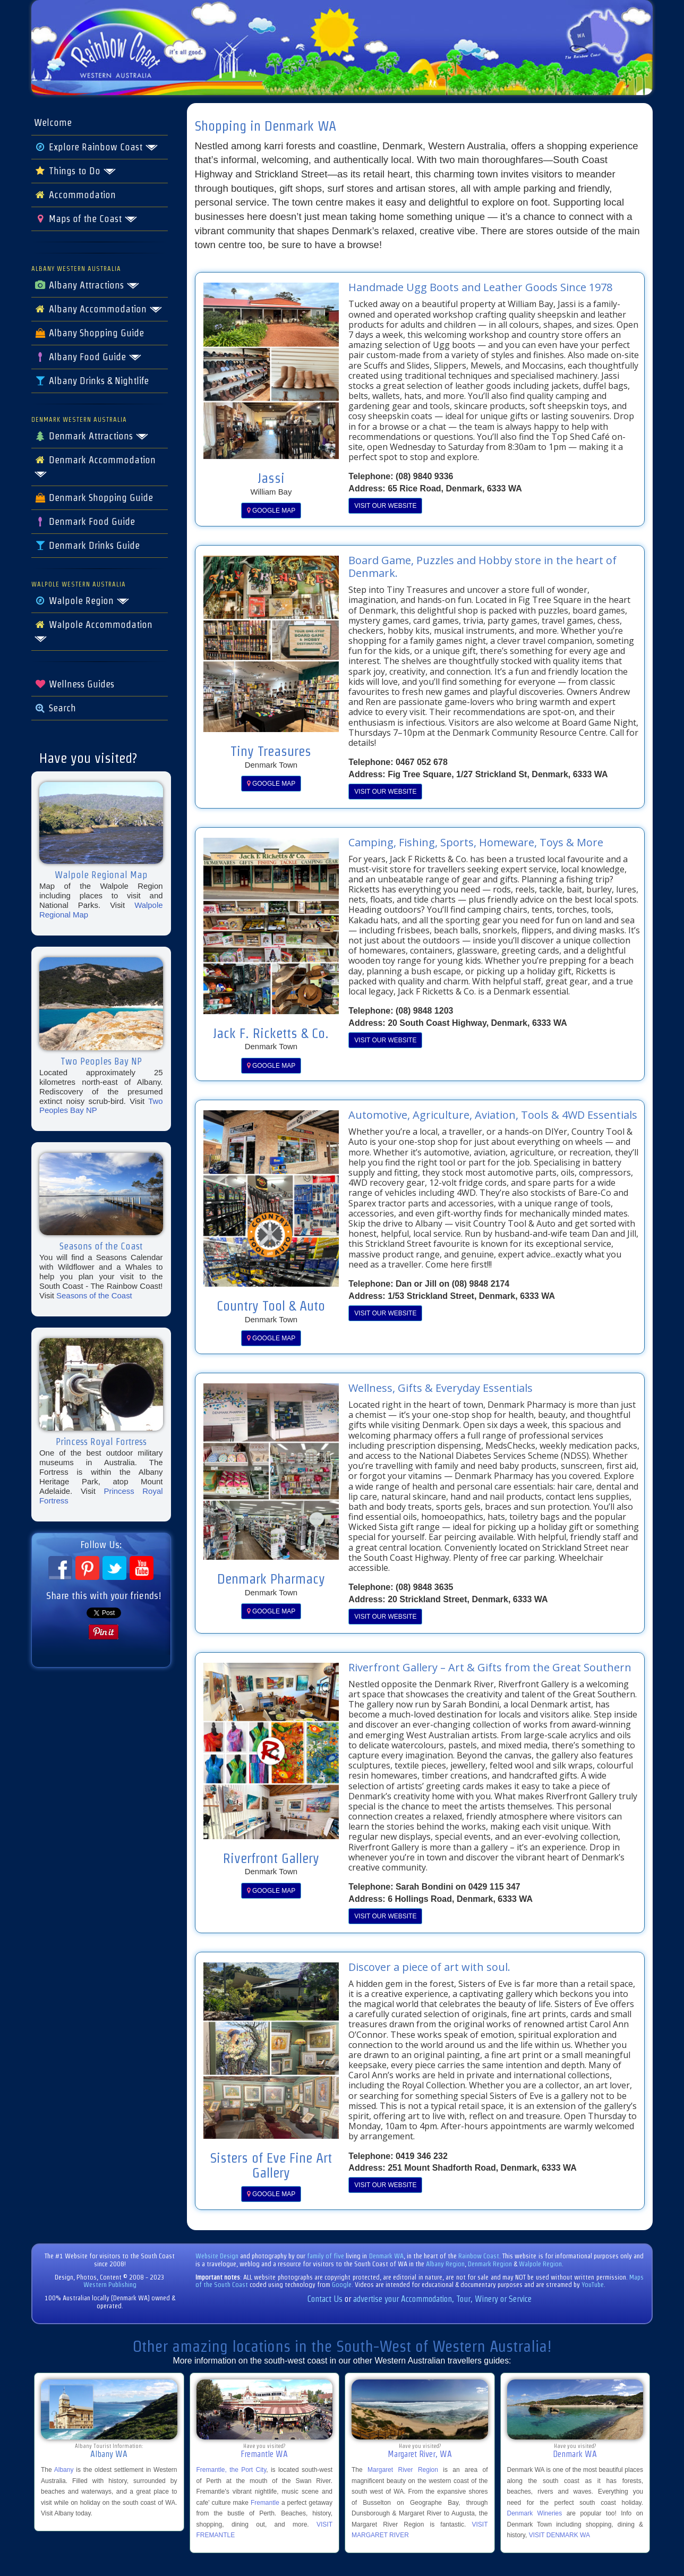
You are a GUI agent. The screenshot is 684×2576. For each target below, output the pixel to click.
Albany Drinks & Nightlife (91, 381)
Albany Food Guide (88, 357)
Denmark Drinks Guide (87, 545)
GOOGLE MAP (271, 510)
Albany (64, 2469)
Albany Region (445, 2264)
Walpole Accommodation (93, 631)
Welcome (53, 122)
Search (55, 708)
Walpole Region (82, 601)
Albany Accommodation (98, 309)
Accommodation (75, 195)
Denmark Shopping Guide (93, 497)
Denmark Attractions (91, 436)
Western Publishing (109, 2285)
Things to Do (75, 171)
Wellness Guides (74, 684)
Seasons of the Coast (94, 1295)
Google (342, 2285)
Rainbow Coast (478, 2256)
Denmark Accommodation (95, 466)
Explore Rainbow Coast (96, 147)
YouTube (593, 2285)
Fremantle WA (264, 2454)
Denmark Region (490, 2264)
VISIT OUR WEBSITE (385, 505)
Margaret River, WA (420, 2454)
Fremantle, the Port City (231, 2469)
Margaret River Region (402, 2469)
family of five (326, 2256)
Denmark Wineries (534, 2513)
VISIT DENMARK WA (559, 2535)
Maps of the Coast (86, 219)
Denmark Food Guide (84, 521)
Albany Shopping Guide (89, 333)
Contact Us (325, 2298)
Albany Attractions (87, 285)
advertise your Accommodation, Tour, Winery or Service (442, 2298)
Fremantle (265, 2502)
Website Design (216, 2256)
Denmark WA (386, 2256)
